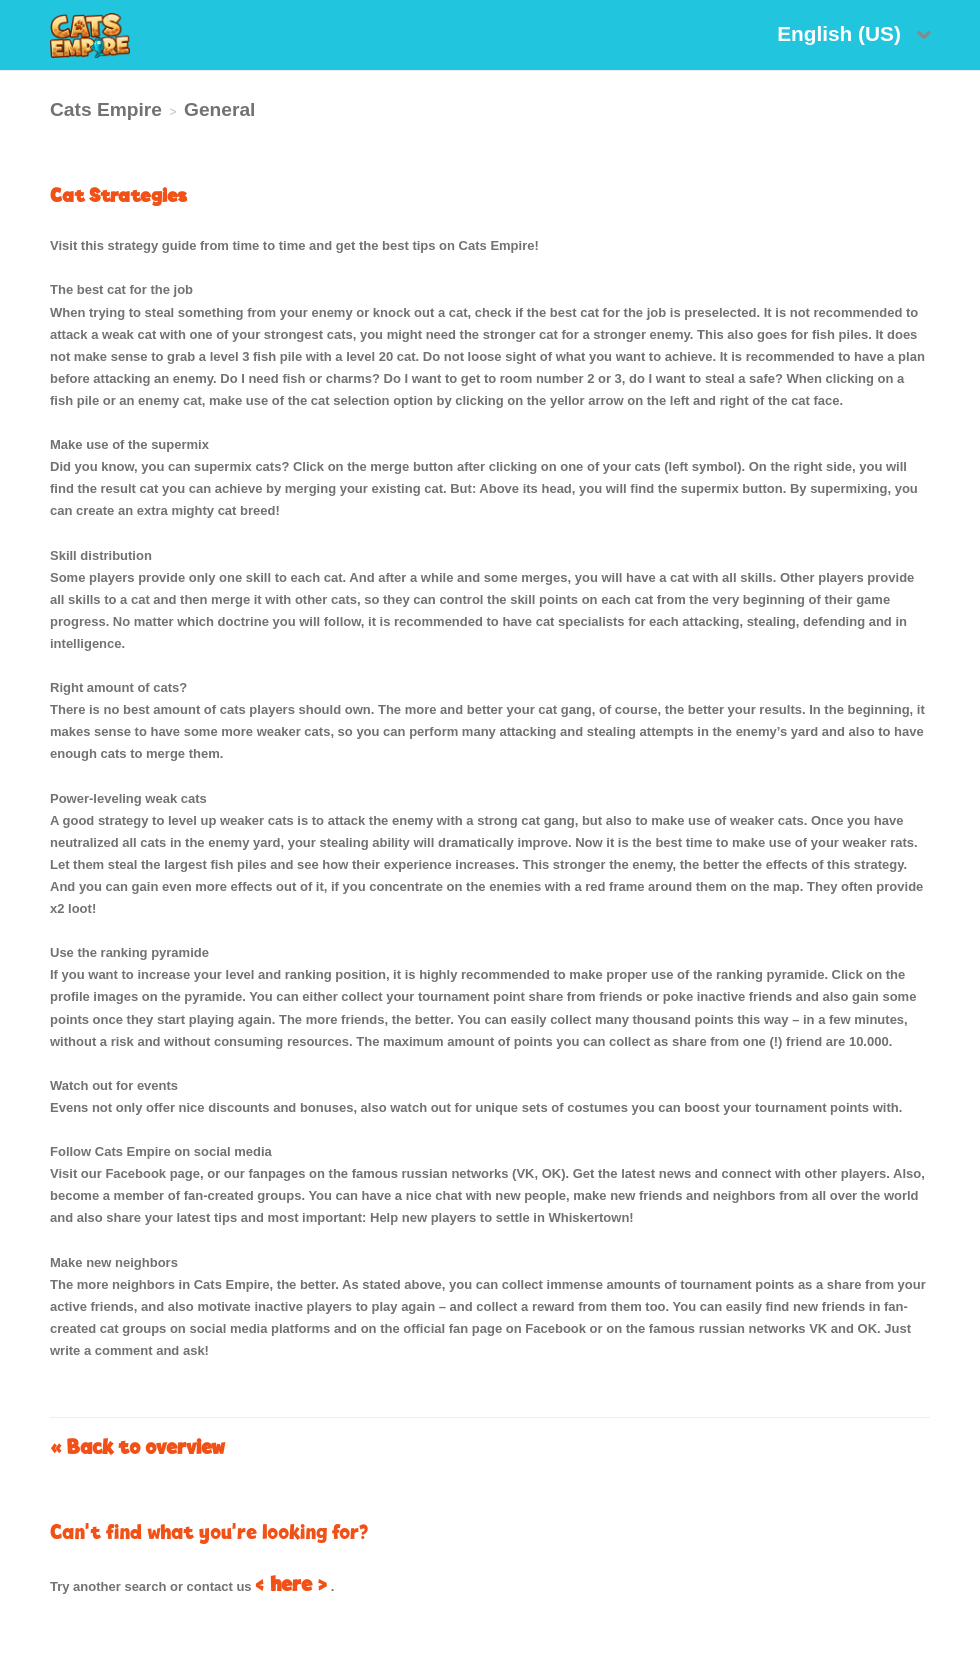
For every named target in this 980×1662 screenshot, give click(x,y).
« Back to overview (137, 1446)
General (219, 109)
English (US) (841, 33)
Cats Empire (106, 109)
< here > (291, 1583)
